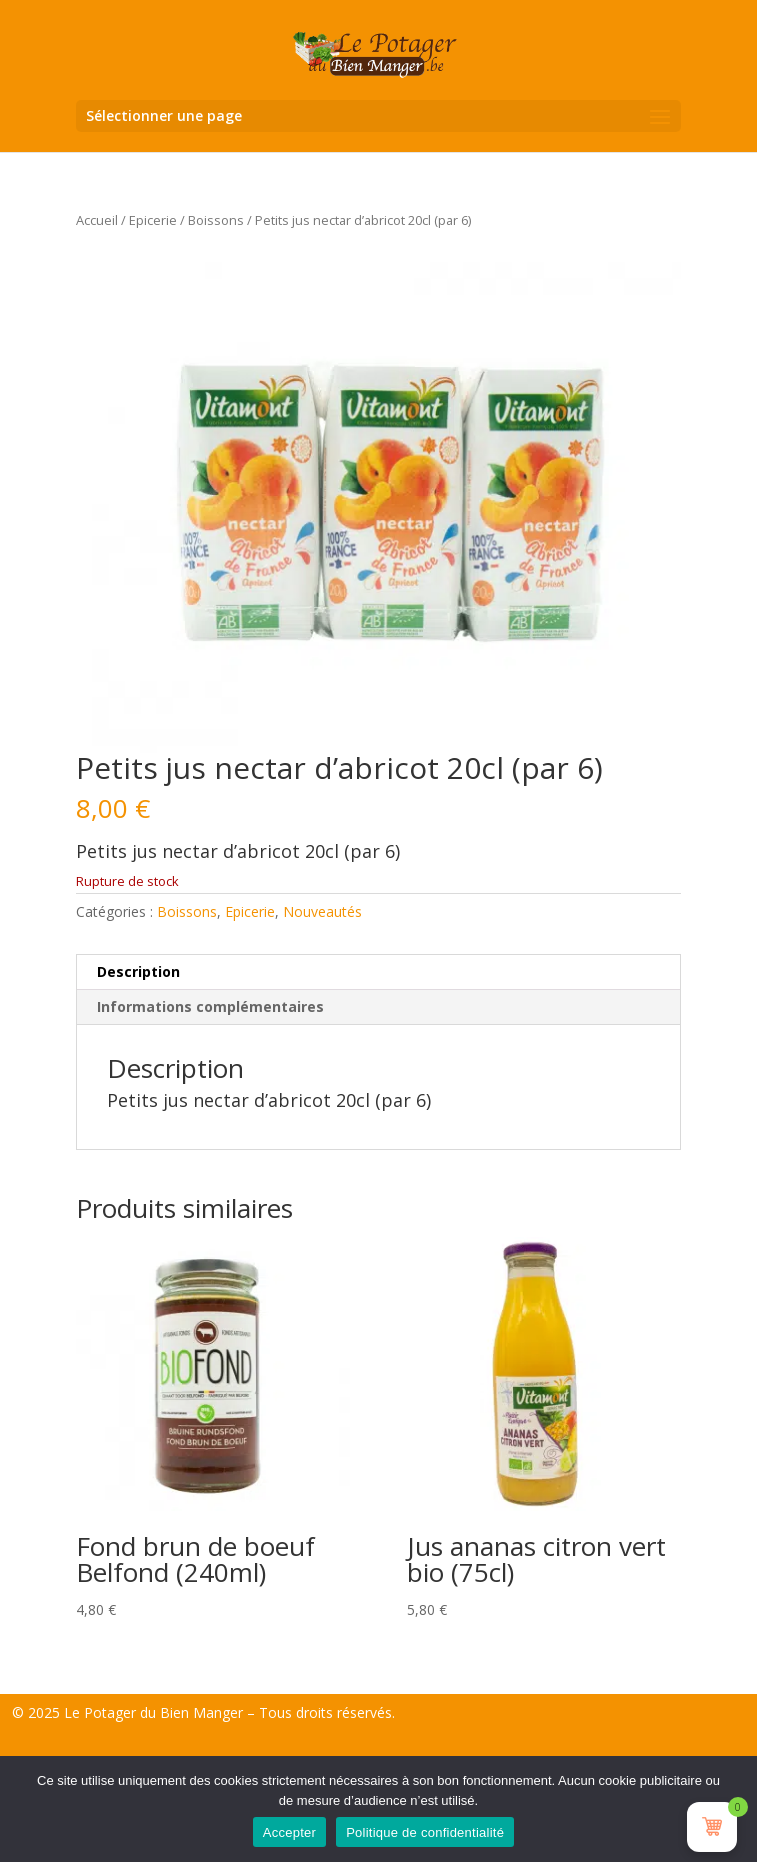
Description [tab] (138, 971)
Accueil (97, 220)
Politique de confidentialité (425, 1832)
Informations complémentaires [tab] (210, 1006)
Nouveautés (322, 911)
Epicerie (153, 220)
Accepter (289, 1832)
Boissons (216, 220)
